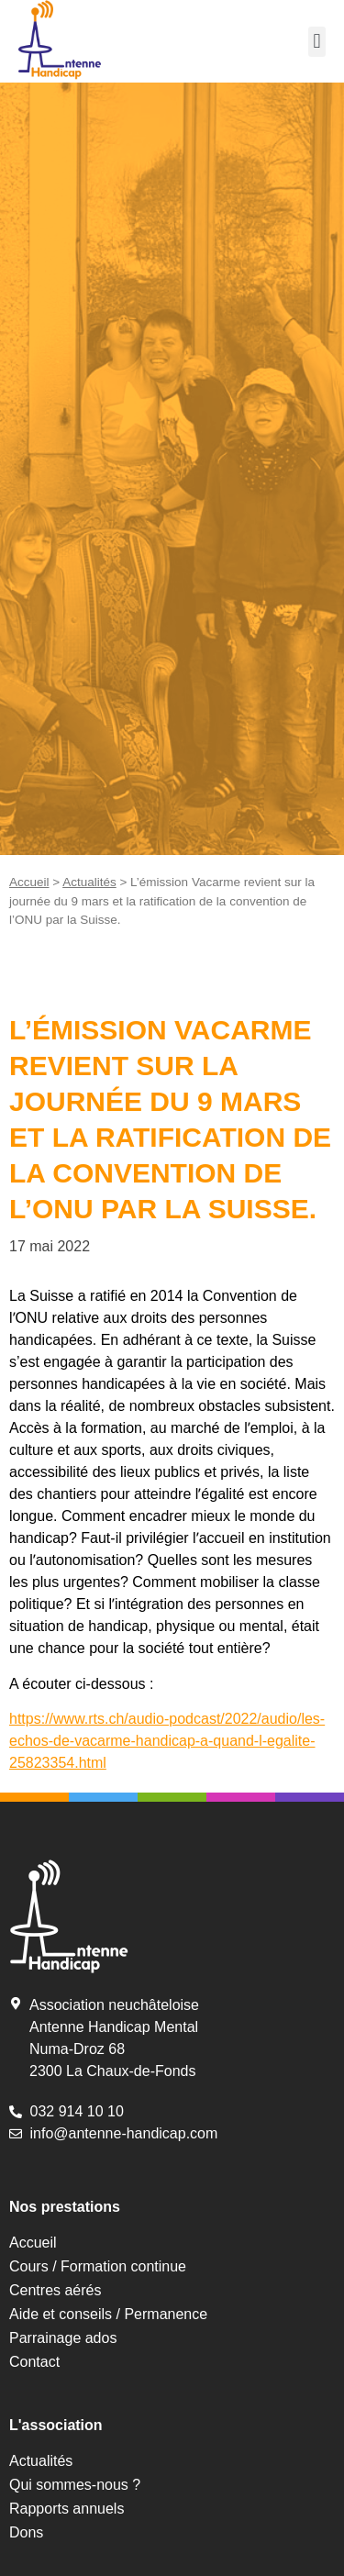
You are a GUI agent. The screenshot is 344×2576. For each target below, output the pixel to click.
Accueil (29, 882)
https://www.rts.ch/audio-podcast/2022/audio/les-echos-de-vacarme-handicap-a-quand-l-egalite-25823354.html (167, 1741)
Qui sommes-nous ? (74, 2485)
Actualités (89, 882)
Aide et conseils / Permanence (108, 2314)
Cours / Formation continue (97, 2266)
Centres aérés (55, 2290)
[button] (317, 42)
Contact (34, 2362)
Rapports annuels (66, 2508)
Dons (26, 2532)
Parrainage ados (63, 2338)
